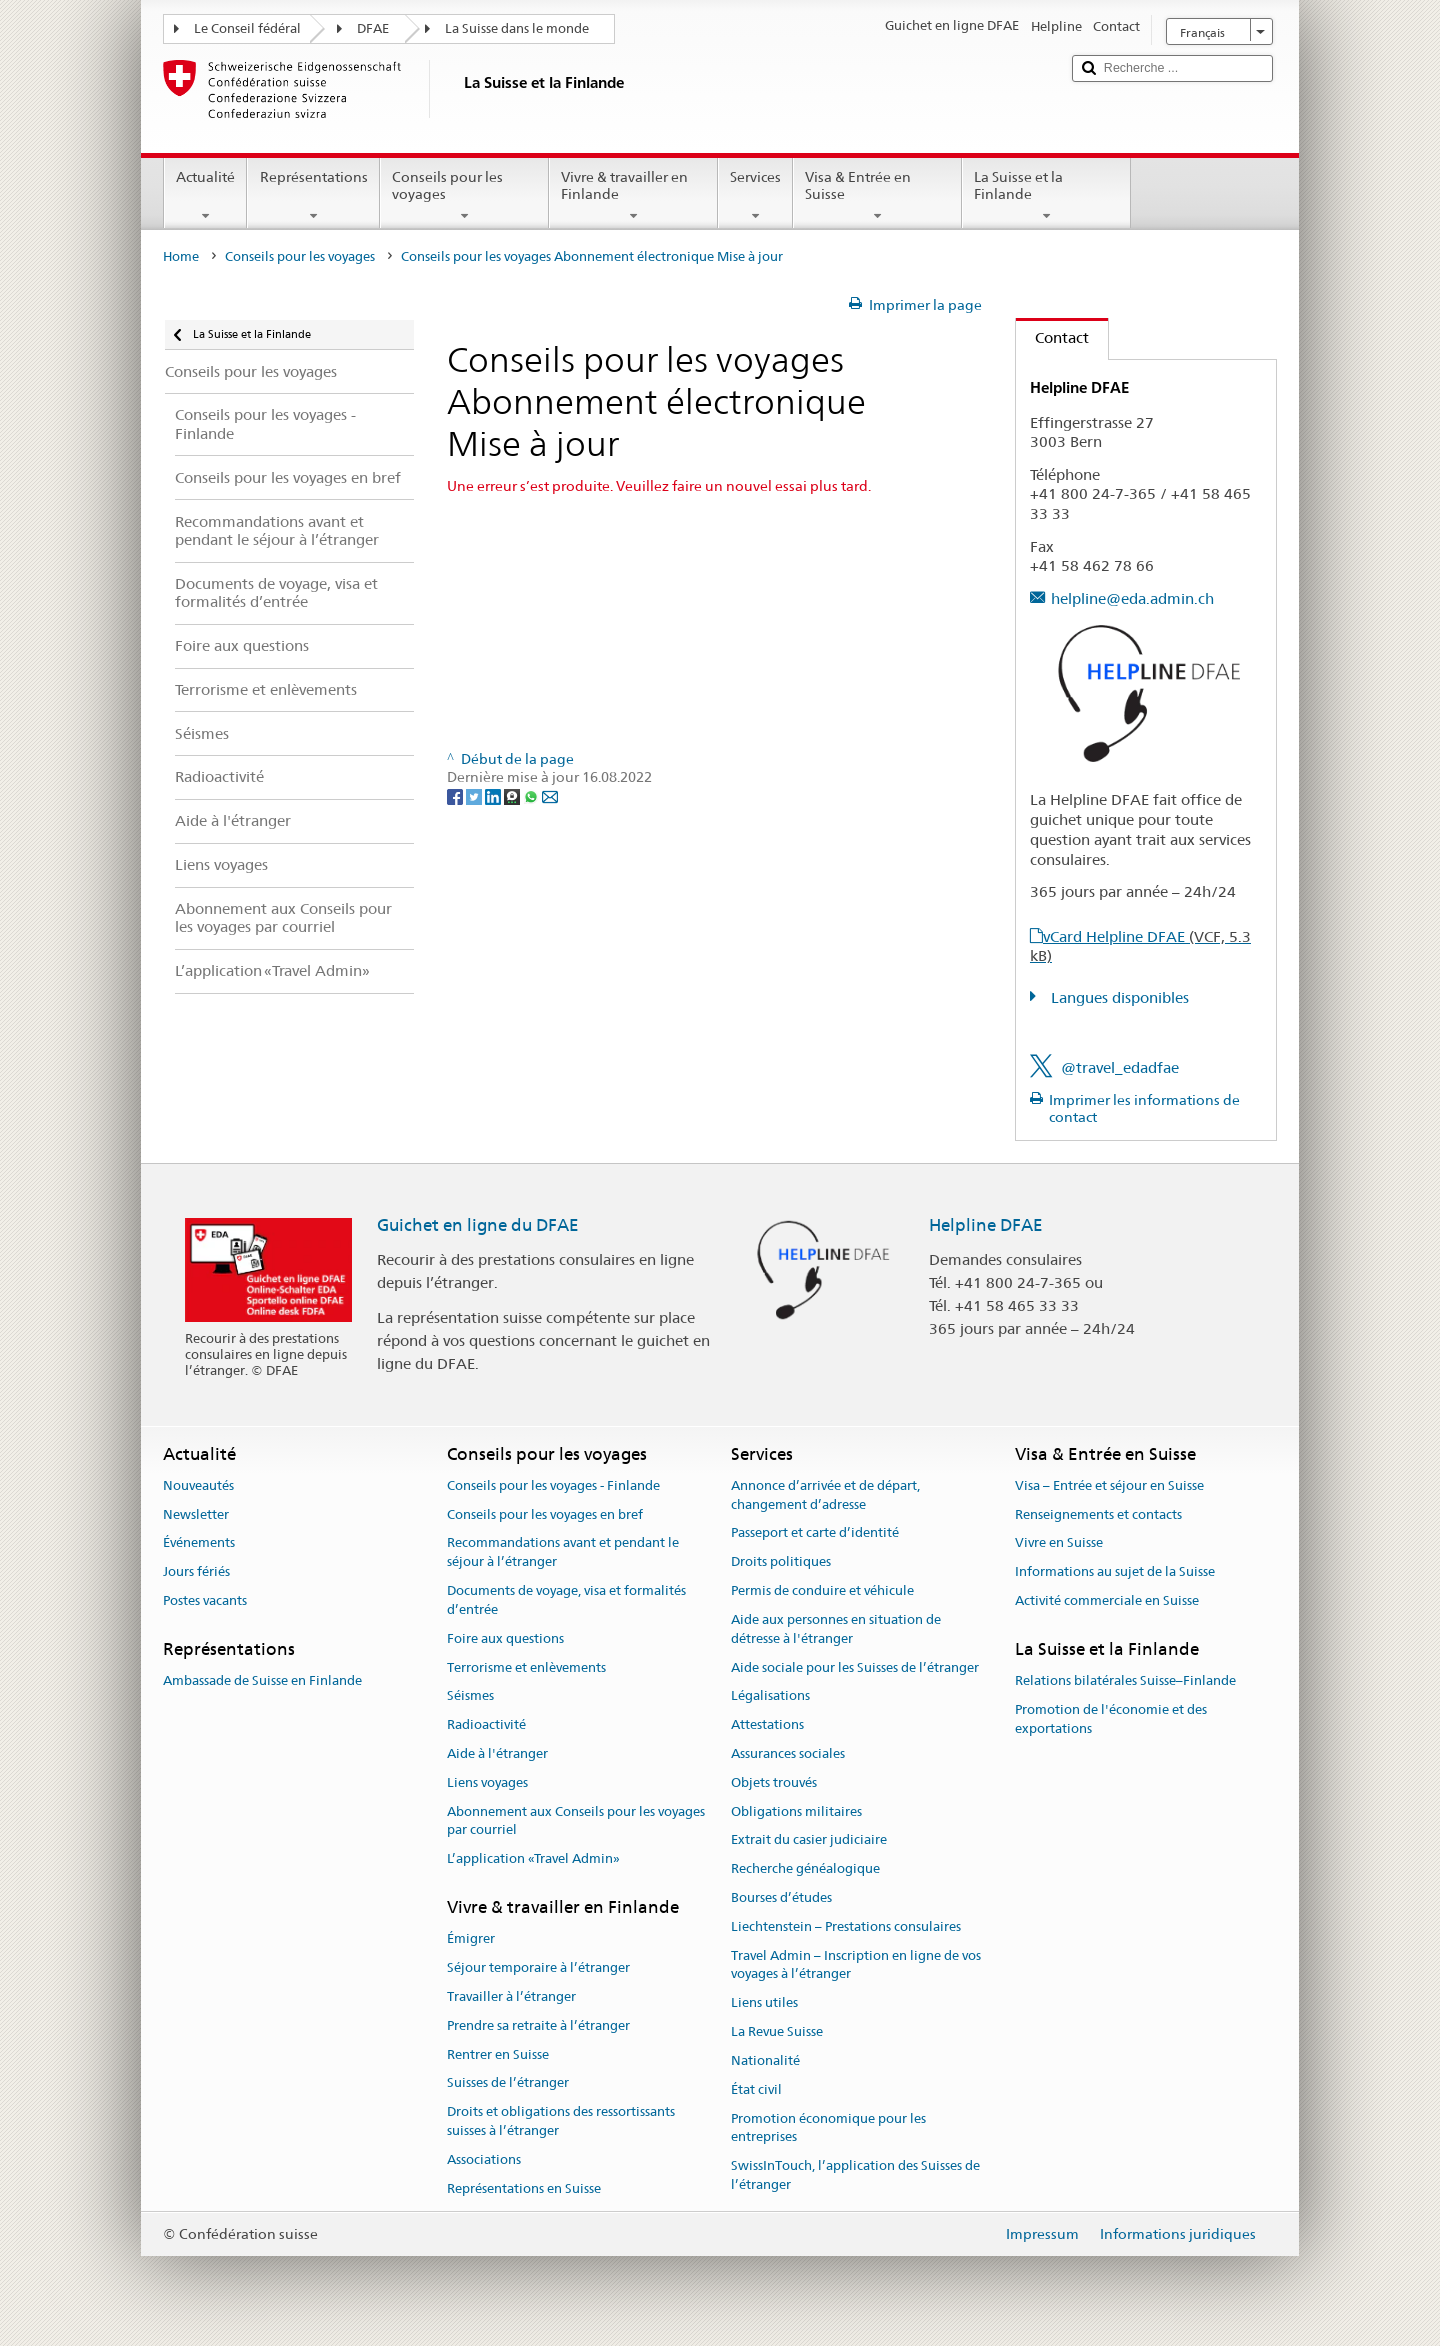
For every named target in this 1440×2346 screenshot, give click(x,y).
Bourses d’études (781, 1897)
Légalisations (770, 1696)
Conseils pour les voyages (464, 196)
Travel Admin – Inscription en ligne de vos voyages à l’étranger (856, 1965)
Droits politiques (781, 1562)
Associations (484, 2159)
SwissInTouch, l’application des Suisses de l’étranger (855, 2175)
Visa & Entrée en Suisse (877, 196)
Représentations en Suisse (524, 2188)
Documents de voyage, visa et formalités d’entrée (566, 1600)
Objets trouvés (774, 1782)
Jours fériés (196, 1572)
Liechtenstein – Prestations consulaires (846, 1926)
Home (181, 256)
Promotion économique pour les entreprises (828, 2128)
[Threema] (513, 796)
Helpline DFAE (986, 1225)
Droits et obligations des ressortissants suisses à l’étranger (561, 2121)
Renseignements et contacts (1098, 1514)
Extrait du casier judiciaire (809, 1840)
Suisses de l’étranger (508, 2083)
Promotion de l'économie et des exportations (1111, 1719)
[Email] (550, 796)
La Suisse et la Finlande (1046, 196)
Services (755, 196)
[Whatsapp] (532, 796)
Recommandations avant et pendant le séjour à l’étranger (563, 1553)
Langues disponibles (1118, 997)
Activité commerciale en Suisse (1107, 1600)
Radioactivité (486, 1724)
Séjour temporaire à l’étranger (538, 1967)
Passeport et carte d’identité (815, 1533)
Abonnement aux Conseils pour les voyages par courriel (576, 1821)
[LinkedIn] (494, 796)
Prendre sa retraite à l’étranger (538, 2025)
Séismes (470, 1696)
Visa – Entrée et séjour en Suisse (1109, 1485)
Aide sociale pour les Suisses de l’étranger (855, 1667)
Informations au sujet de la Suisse (1115, 1572)
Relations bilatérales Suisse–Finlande (1125, 1680)
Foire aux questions (505, 1638)
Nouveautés (198, 1485)
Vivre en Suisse (1059, 1543)
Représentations (313, 196)
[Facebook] (456, 796)
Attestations (767, 1724)
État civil (756, 2089)
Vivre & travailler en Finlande (633, 196)
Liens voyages (487, 1782)
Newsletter (196, 1514)
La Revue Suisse (777, 2031)
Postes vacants (205, 1600)
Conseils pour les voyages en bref (545, 1514)
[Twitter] (475, 796)
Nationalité (765, 2060)
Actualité (205, 196)
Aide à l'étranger (497, 1753)
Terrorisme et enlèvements (526, 1667)
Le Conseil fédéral (247, 28)
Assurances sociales (788, 1753)
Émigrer (471, 1939)
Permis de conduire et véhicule (822, 1590)
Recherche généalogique (805, 1868)
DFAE (373, 28)
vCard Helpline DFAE (1140, 946)
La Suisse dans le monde (517, 28)
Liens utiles (764, 2003)
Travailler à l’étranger (511, 1996)
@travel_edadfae (1120, 1067)
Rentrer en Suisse (498, 2054)
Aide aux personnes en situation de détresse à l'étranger (836, 1629)
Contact (1052, 337)
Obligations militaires (796, 1811)
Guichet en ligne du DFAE (478, 1225)
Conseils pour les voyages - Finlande (553, 1485)
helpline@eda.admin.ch (1132, 598)
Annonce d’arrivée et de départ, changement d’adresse (825, 1495)
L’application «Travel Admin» (533, 1858)
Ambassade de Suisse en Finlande (262, 1680)
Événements (199, 1543)
